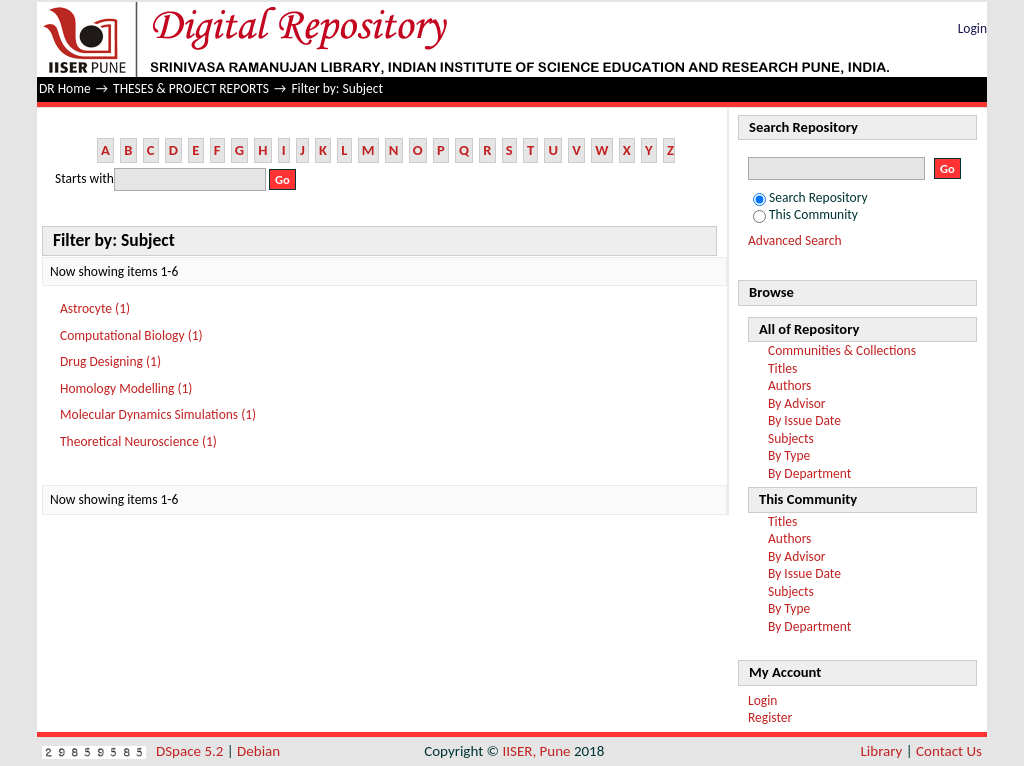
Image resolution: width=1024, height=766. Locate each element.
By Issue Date (804, 420)
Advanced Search (795, 240)
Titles (782, 368)
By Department (809, 473)
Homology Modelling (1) (126, 388)
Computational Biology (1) (131, 335)
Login (972, 28)
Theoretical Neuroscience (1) (138, 441)
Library (882, 751)
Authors (789, 385)
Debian (258, 751)
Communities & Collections (842, 350)
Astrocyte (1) (95, 308)
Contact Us (949, 751)
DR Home (65, 88)
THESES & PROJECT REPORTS (191, 88)
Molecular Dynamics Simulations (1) (158, 414)
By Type (789, 455)
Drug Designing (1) (110, 361)
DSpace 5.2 (191, 751)
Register (770, 717)
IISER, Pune (536, 751)
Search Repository (810, 197)
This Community (805, 214)
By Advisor (797, 403)
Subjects (791, 438)
